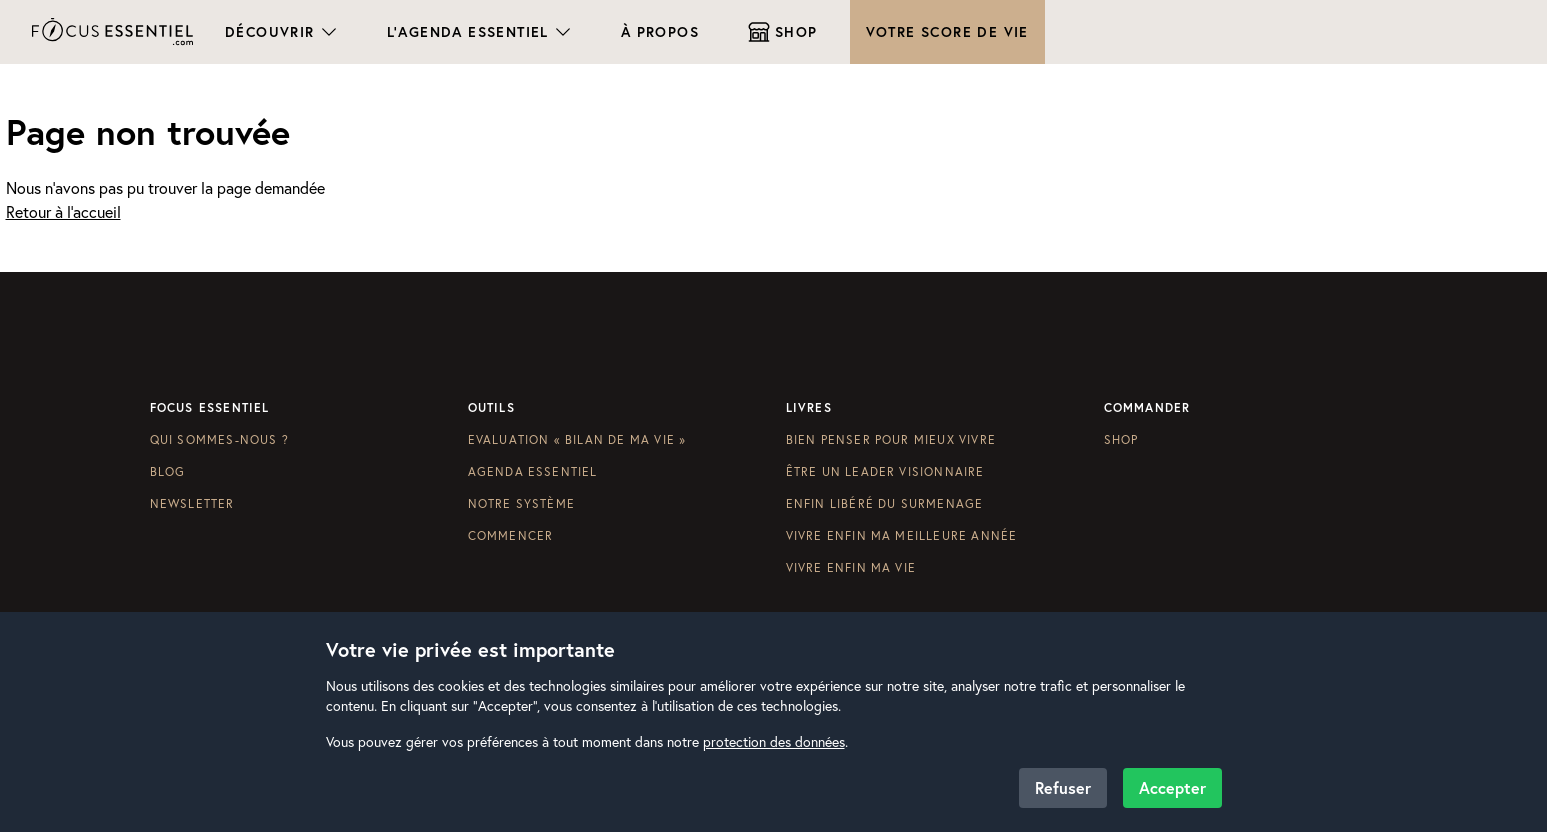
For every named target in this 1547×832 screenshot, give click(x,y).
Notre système (522, 503)
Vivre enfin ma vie (851, 567)
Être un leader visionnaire (885, 471)
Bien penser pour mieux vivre (891, 439)
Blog (168, 471)
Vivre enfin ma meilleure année (902, 535)
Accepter (1172, 787)
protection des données (774, 741)
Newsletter (192, 503)
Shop (1121, 439)
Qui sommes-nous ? (219, 439)
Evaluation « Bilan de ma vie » (577, 439)
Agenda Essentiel (533, 471)
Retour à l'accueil (63, 211)
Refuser (1063, 787)
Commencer (511, 535)
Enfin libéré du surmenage (885, 503)
